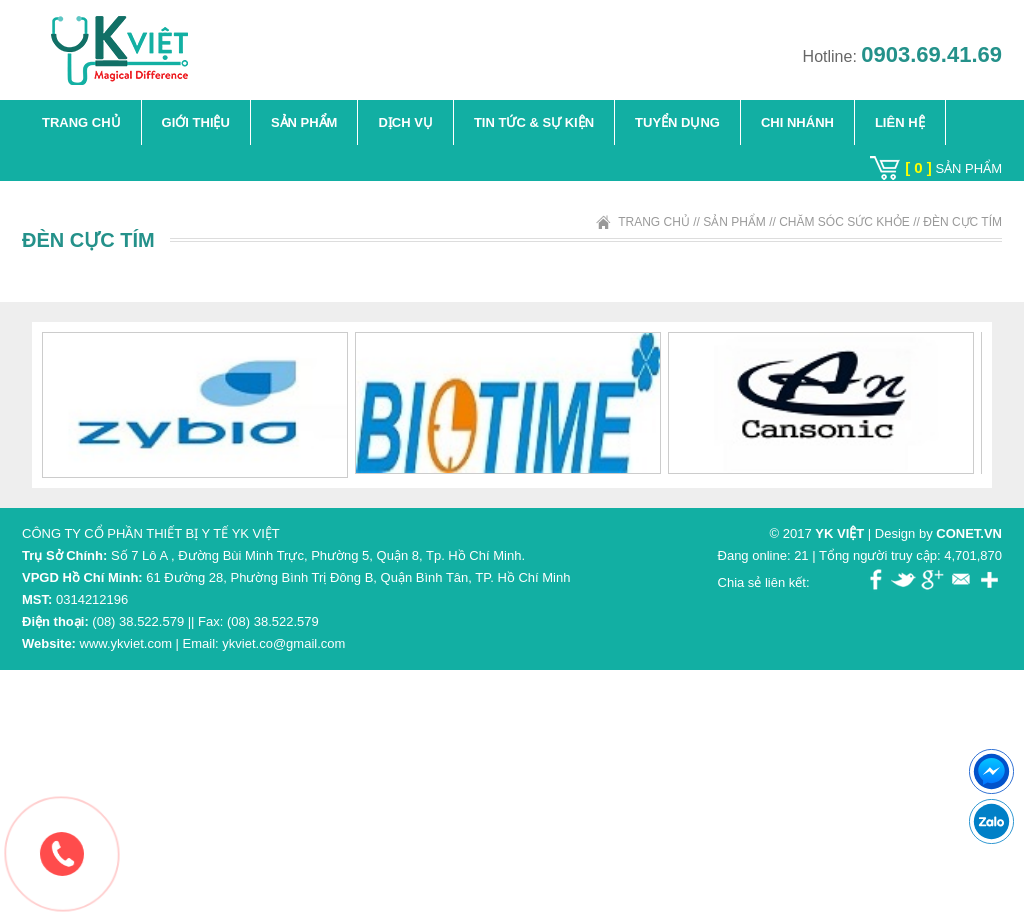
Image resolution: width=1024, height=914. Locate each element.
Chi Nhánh (797, 122)
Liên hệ (900, 122)
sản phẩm (953, 168)
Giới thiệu (196, 122)
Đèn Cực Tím (962, 222)
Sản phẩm (304, 122)
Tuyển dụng (677, 122)
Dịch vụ (405, 122)
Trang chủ (81, 122)
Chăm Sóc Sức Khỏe (844, 222)
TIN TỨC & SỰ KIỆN (534, 122)
